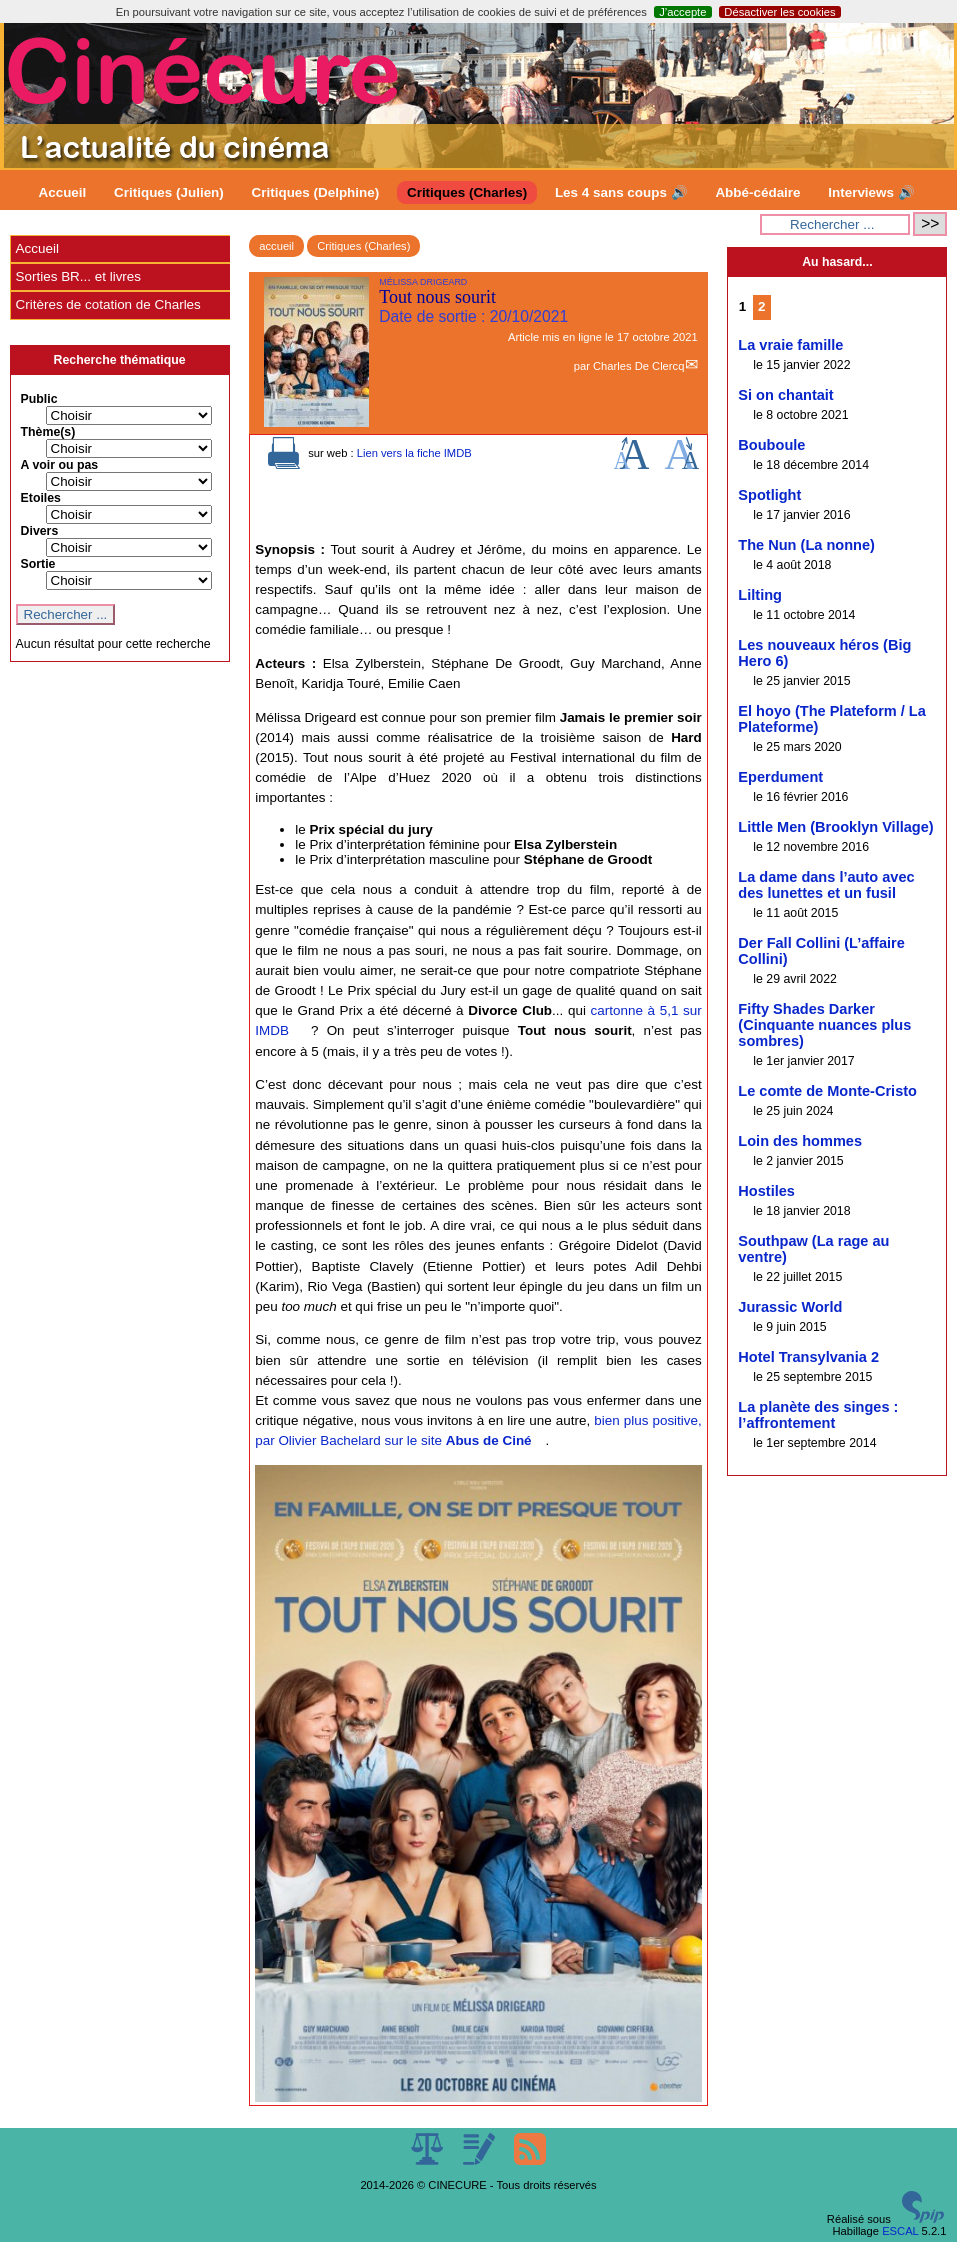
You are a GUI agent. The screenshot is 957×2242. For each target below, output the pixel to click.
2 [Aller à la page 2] (761, 306)
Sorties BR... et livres (78, 276)
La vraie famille (790, 345)
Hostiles (766, 1191)
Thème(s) (48, 432)
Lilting (760, 595)
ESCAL (900, 2231)
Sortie (38, 564)
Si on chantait (785, 395)
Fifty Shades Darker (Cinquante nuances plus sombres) (824, 1025)
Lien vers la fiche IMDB (414, 453)
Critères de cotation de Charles (108, 304)
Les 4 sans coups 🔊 (621, 192)
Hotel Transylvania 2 (808, 1357)
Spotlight (769, 495)
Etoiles (41, 498)
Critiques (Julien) (169, 192)
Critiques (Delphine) (316, 192)
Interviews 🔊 (871, 192)
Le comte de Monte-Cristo (827, 1091)
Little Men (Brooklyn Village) (835, 827)
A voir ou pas (60, 465)
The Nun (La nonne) (806, 545)
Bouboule (771, 445)
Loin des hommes (800, 1141)
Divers (40, 531)
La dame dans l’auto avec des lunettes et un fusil (826, 885)
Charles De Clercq (638, 366)
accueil (276, 246)
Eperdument (780, 777)
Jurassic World (790, 1307)
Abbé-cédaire (757, 192)
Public (39, 399)
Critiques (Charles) (467, 192)
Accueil (63, 192)
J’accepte (682, 12)
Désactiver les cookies (779, 12)
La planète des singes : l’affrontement (818, 1415)
